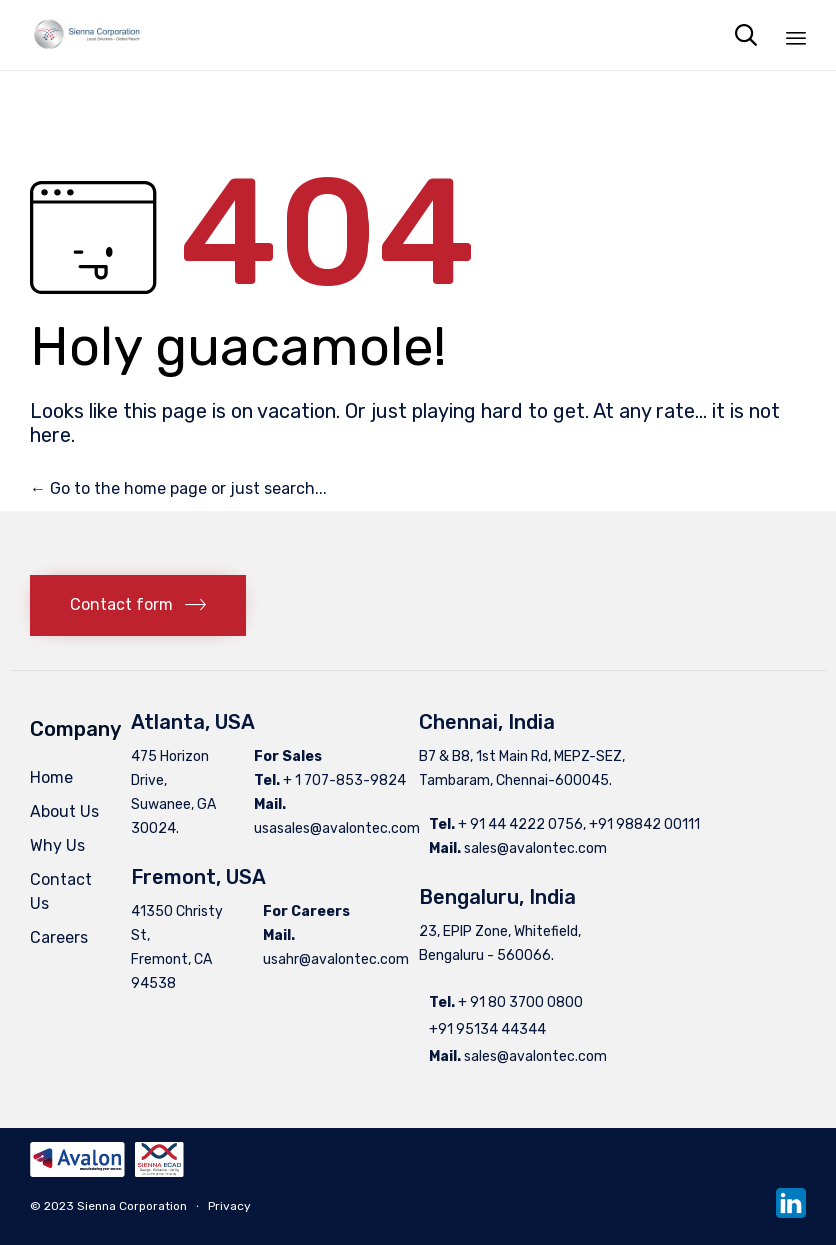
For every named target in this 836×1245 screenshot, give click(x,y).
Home (51, 777)
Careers (59, 937)
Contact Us (61, 891)
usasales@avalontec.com (337, 828)
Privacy (229, 1206)
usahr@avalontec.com (336, 959)
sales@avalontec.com (535, 848)
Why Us (57, 845)
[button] (138, 605)
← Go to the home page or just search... (178, 488)
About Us (64, 811)
